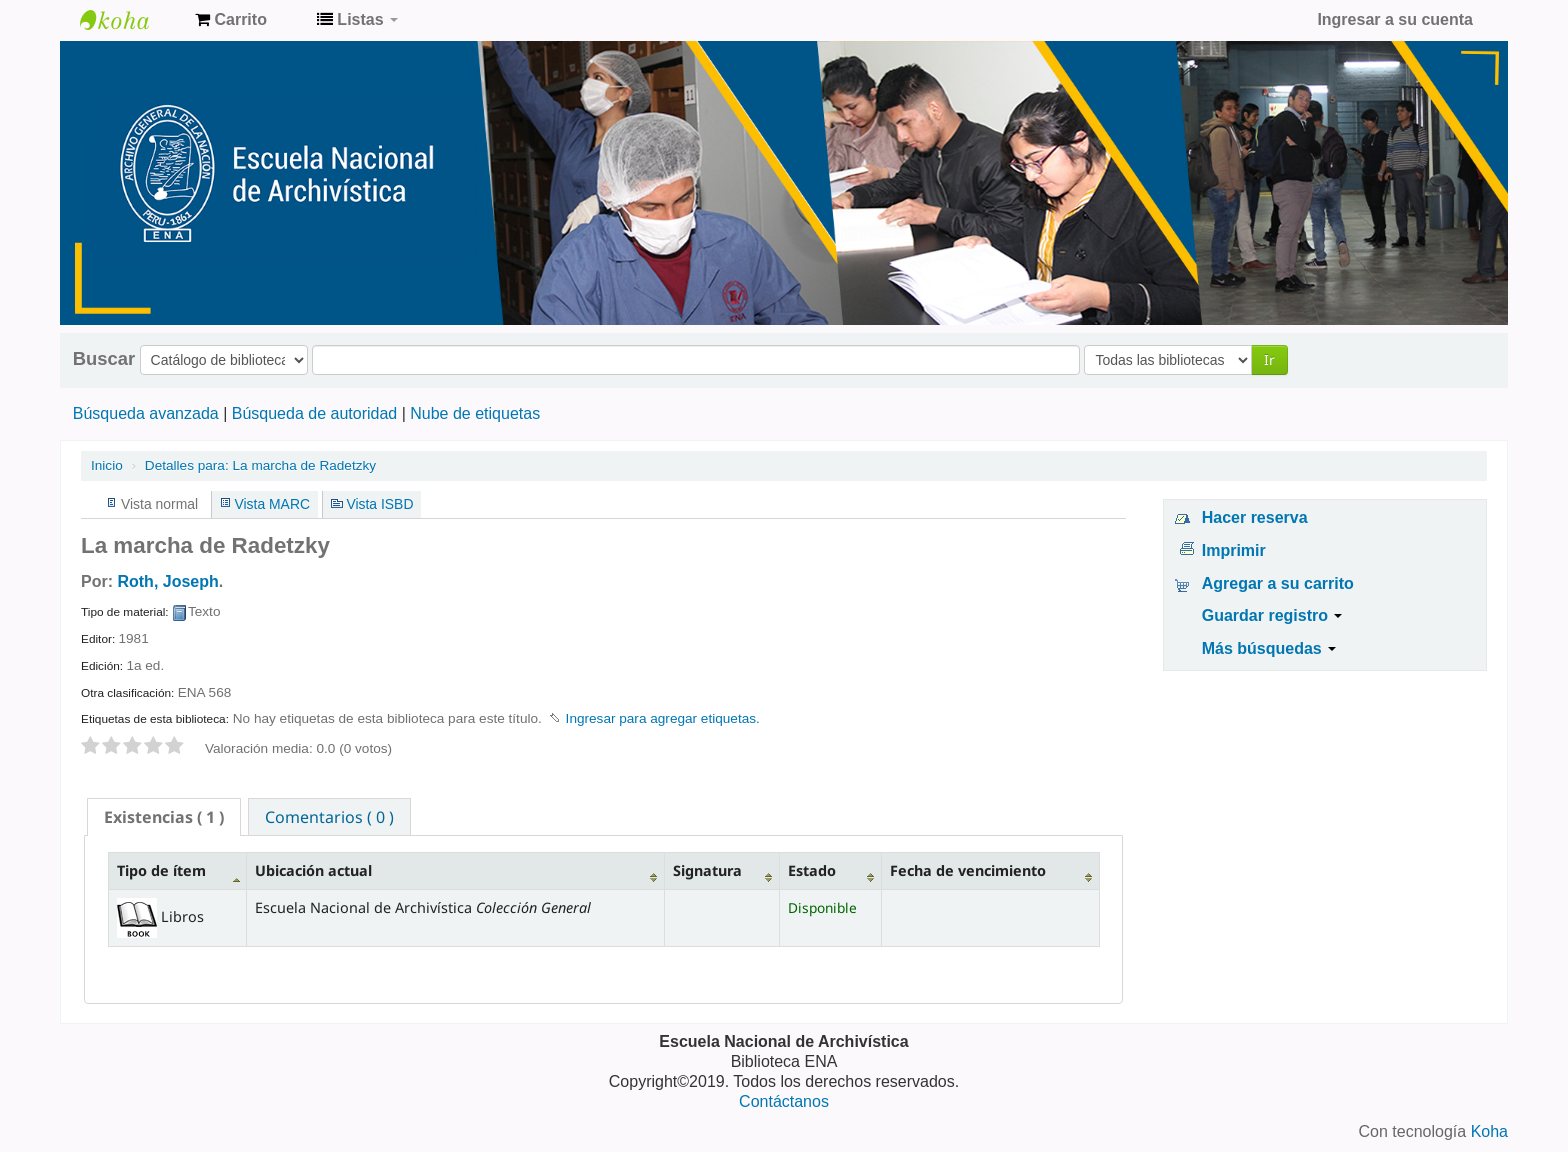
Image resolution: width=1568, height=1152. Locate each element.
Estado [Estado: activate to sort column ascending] (812, 870)
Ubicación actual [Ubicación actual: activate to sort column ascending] (313, 870)
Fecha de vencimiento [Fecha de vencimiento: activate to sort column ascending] (968, 870)
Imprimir (1234, 550)
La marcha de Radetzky (260, 465)
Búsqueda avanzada (146, 413)
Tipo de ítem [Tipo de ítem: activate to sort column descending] (161, 870)
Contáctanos (784, 1101)
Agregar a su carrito (1278, 583)
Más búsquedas (1269, 648)
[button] (231, 20)
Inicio (107, 465)
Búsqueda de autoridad (314, 413)
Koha (1489, 1131)
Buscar (104, 359)
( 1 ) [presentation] (164, 817)
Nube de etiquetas (475, 413)
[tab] (164, 817)
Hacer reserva (1255, 517)
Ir (1269, 359)
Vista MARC (272, 504)
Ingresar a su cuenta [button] (1395, 19)
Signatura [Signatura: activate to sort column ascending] (707, 870)
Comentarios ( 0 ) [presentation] (329, 817)
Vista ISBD (379, 504)
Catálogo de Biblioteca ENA (130, 20)
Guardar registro (1272, 615)
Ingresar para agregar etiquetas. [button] (663, 718)
